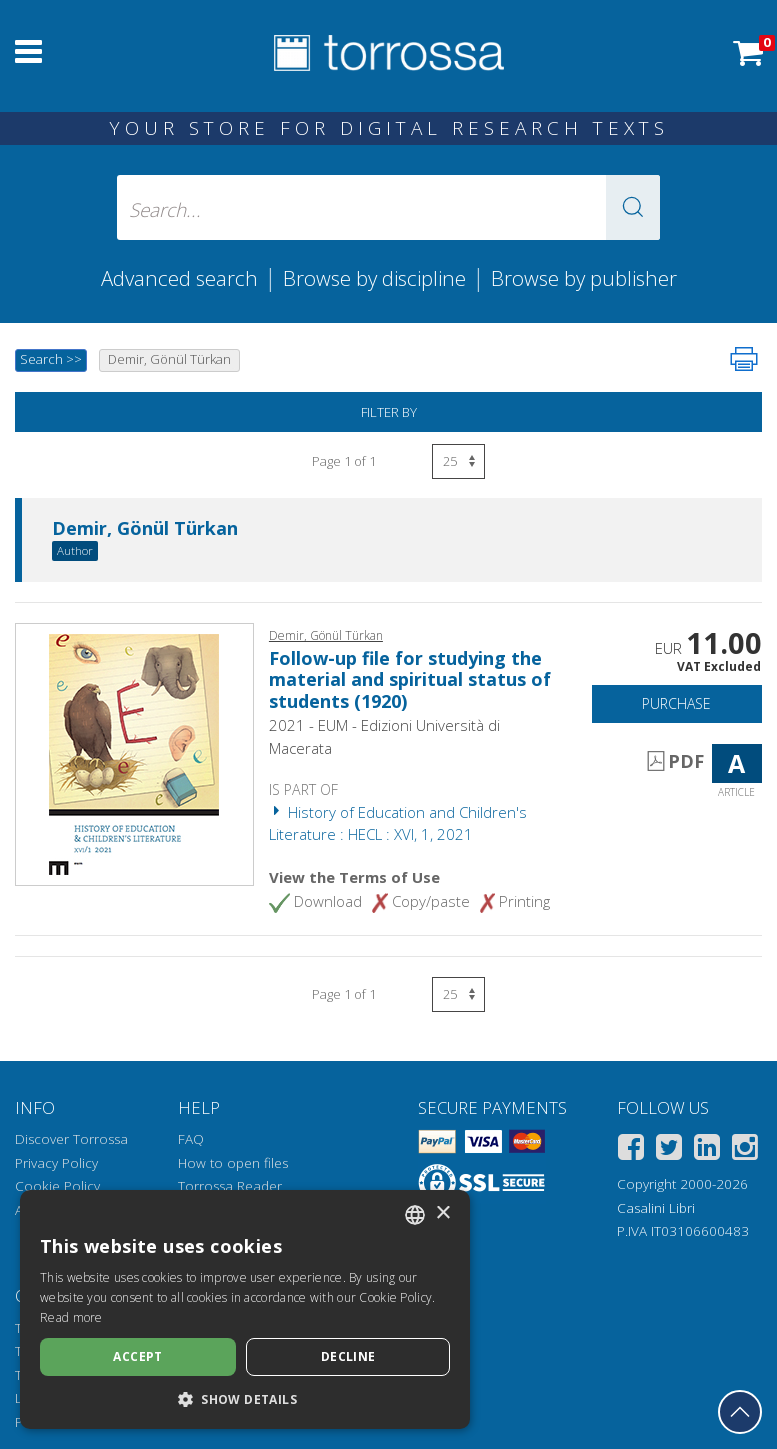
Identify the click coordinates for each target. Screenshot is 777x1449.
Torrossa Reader (230, 1186)
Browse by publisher (584, 278)
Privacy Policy (56, 1163)
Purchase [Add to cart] (676, 703)
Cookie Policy (57, 1186)
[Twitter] (669, 1150)
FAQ (191, 1139)
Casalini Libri (656, 1208)
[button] (633, 207)
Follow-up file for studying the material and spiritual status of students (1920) (410, 679)
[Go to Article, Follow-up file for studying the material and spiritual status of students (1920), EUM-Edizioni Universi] (134, 753)
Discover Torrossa (71, 1139)
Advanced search (179, 278)
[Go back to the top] (740, 1412)
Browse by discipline (374, 278)
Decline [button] (348, 1356)
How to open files (233, 1163)
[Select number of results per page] (458, 461)
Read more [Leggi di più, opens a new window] (71, 1317)
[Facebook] (631, 1150)
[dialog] (245, 1309)
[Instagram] (745, 1150)
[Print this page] (744, 359)
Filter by (389, 412)
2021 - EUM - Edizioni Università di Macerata (384, 736)
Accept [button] (137, 1356)
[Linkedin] (707, 1150)
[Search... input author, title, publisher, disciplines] (389, 207)
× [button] (442, 1213)
